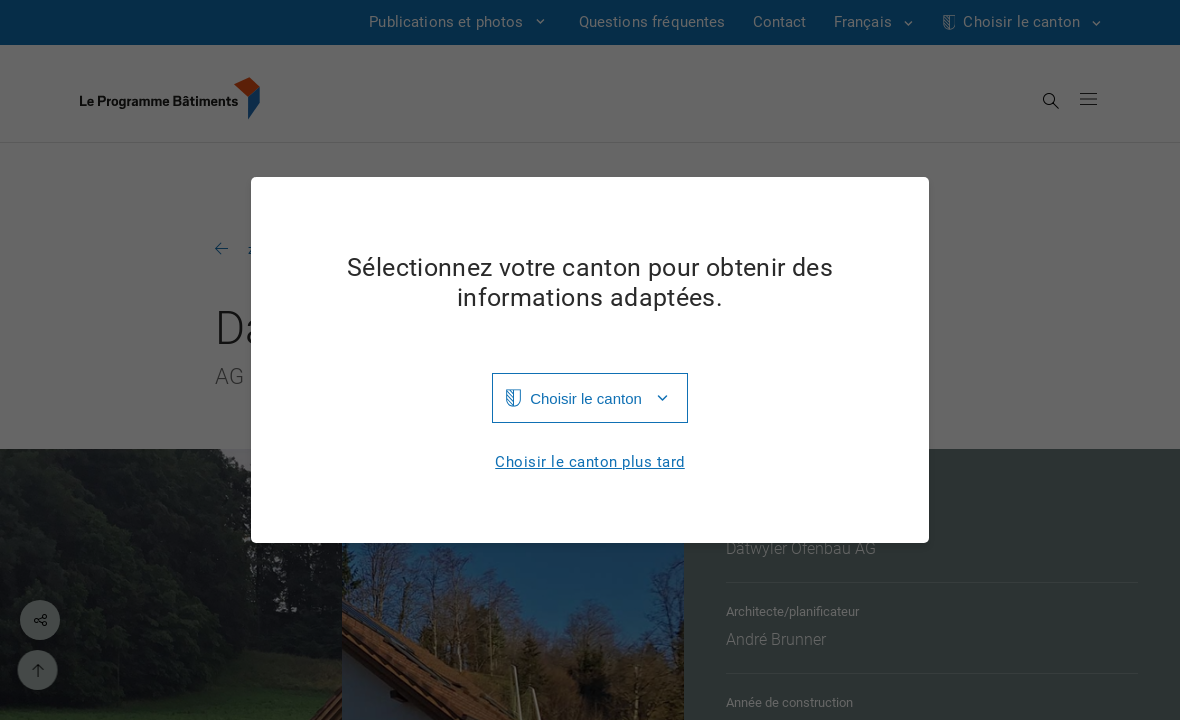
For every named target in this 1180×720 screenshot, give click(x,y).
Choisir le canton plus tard (590, 462)
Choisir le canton (586, 398)
